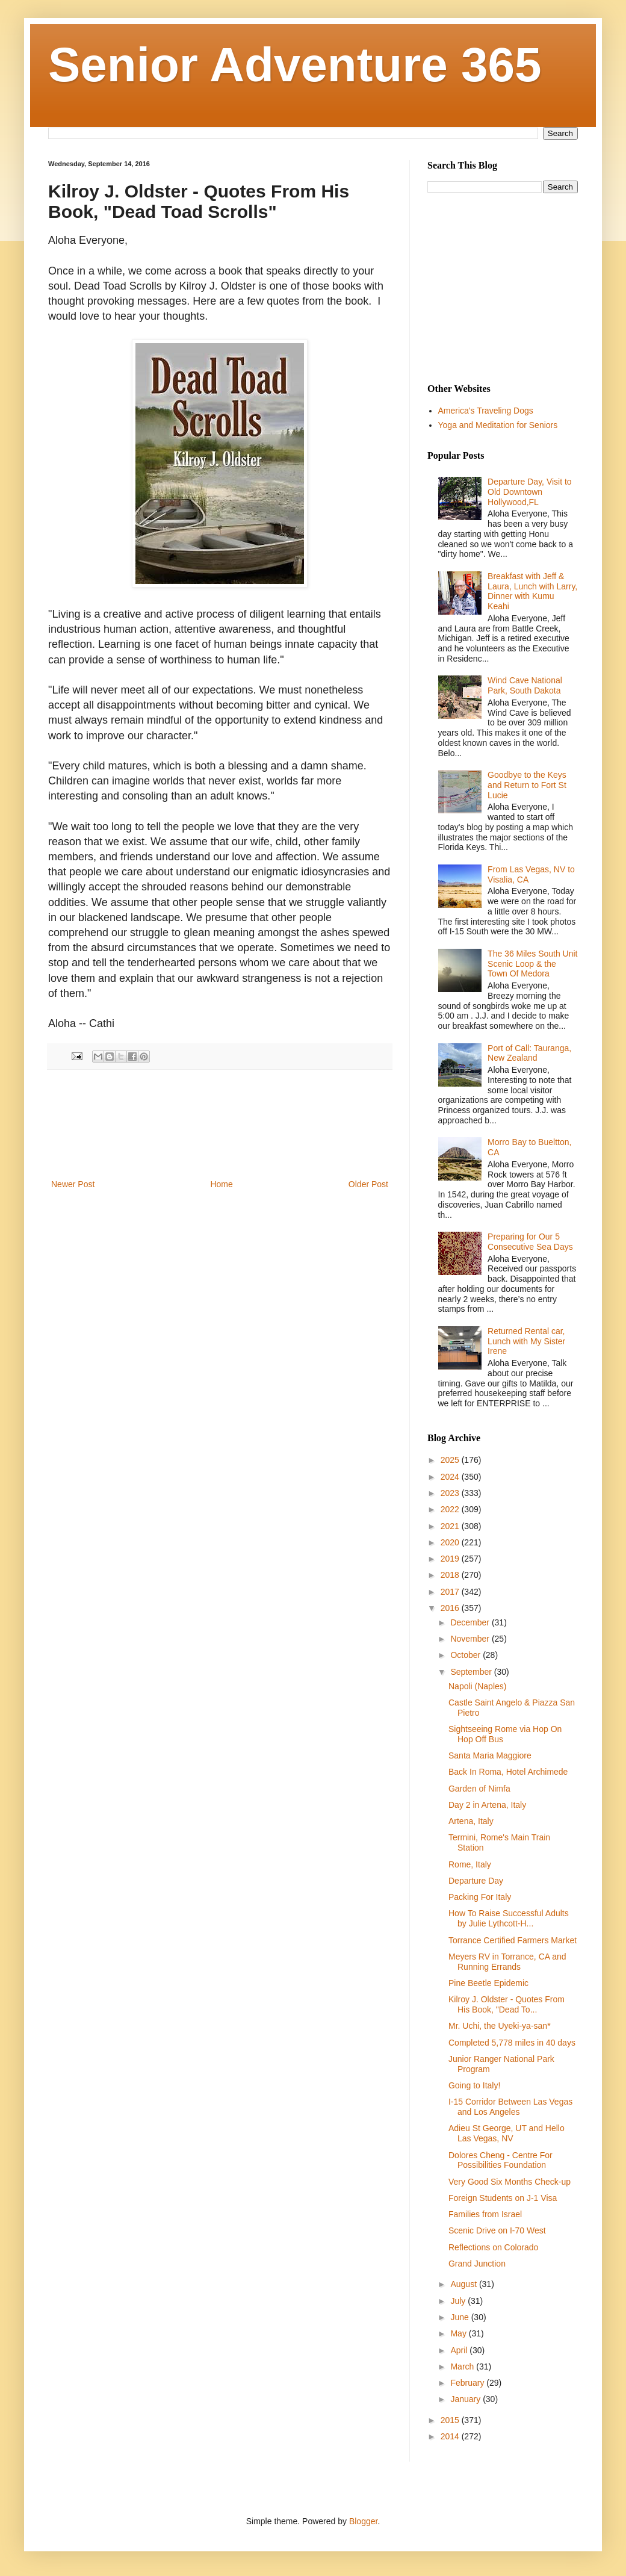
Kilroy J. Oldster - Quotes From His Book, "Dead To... (506, 2004)
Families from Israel (485, 2214)
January (466, 2399)
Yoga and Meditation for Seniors (498, 425)
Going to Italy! (474, 2085)
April (460, 2350)
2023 (451, 1493)
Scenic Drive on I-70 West (497, 2230)
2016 (451, 1608)
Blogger (363, 2521)
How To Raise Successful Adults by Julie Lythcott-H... (508, 1918)
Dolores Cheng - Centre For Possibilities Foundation (500, 2160)
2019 (451, 1558)
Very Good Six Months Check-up (509, 2181)
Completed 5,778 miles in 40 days (511, 2042)
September (472, 1672)
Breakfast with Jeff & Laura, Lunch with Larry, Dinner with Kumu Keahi (532, 591)
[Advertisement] (220, 1124)
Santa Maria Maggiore (489, 1755)
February (468, 2383)
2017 (451, 1592)
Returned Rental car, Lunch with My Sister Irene (526, 1341)
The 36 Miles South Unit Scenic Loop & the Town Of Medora (532, 964)
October (466, 1655)
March (463, 2366)
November (470, 1638)
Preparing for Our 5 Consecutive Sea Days (530, 1242)
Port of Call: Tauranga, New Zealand (529, 1053)
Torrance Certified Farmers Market (512, 1940)
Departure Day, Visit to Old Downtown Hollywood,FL (530, 492)
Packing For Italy (479, 1897)
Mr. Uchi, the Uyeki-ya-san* (499, 2026)
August (464, 2284)
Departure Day (475, 1880)
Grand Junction (477, 2263)
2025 (451, 1460)
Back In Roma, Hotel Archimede (508, 1772)
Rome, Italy (469, 1864)
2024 (451, 1477)
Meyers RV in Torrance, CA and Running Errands (507, 1962)
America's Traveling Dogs (485, 410)
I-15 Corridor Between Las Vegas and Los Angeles (510, 2107)
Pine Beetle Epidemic (488, 1983)
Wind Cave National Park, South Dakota (525, 685)
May (459, 2333)
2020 (451, 1542)
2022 (451, 1509)
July (459, 2301)
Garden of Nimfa (479, 1788)
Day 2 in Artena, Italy (487, 1805)
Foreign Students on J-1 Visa (502, 2198)
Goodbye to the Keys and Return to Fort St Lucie (527, 785)
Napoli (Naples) (477, 1686)
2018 (451, 1575)
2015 (451, 2420)
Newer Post (73, 1184)
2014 (451, 2436)
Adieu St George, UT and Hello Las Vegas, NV (506, 2133)
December (470, 1622)
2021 (451, 1526)
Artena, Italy (471, 1821)
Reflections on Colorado (493, 2247)
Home (221, 1184)
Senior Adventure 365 (295, 65)
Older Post (368, 1184)
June (460, 2317)
